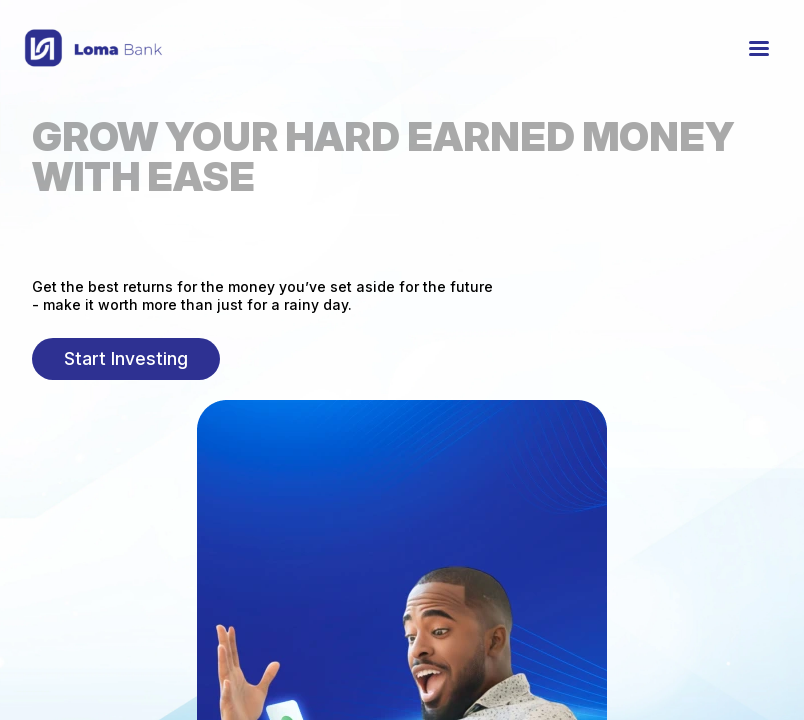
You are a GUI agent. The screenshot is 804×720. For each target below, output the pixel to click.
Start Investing (126, 358)
